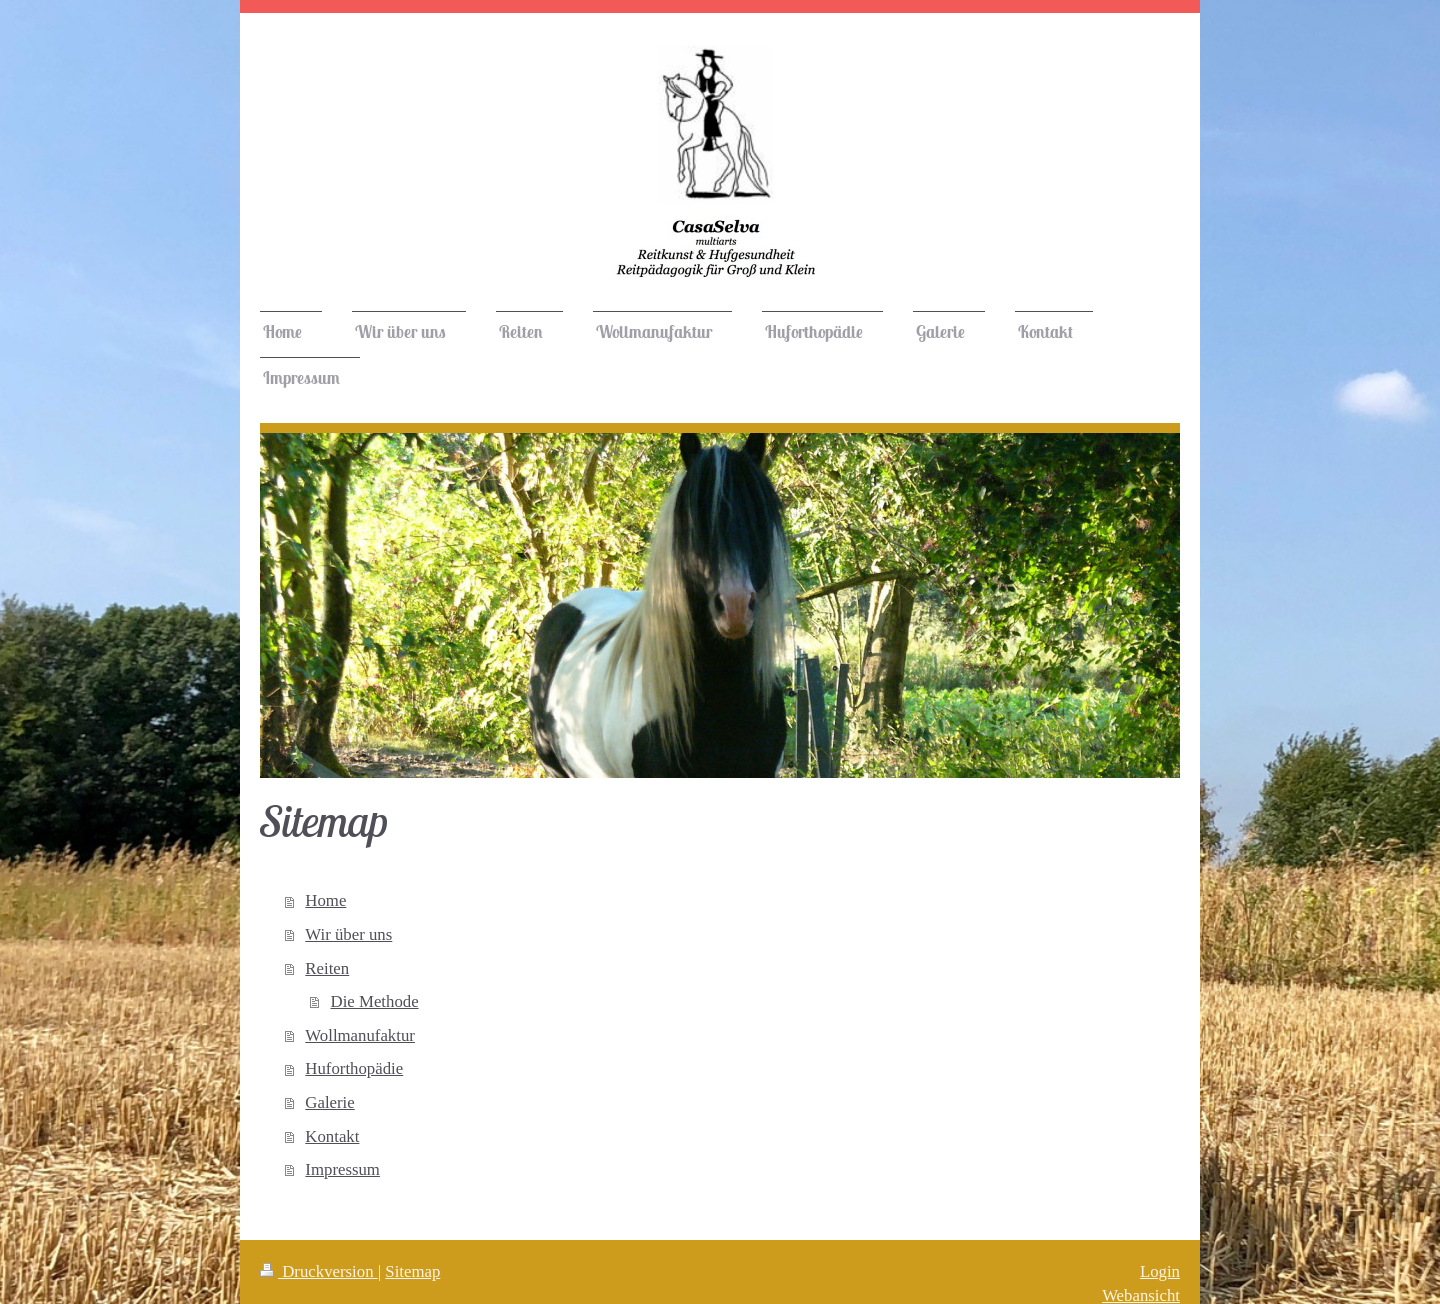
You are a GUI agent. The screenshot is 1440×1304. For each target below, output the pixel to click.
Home (325, 900)
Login (1160, 1271)
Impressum (342, 1169)
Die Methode (375, 1001)
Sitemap (412, 1271)
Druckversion (319, 1271)
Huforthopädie (354, 1068)
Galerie (329, 1102)
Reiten (327, 968)
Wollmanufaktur (360, 1035)
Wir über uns (348, 934)
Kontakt (332, 1136)
